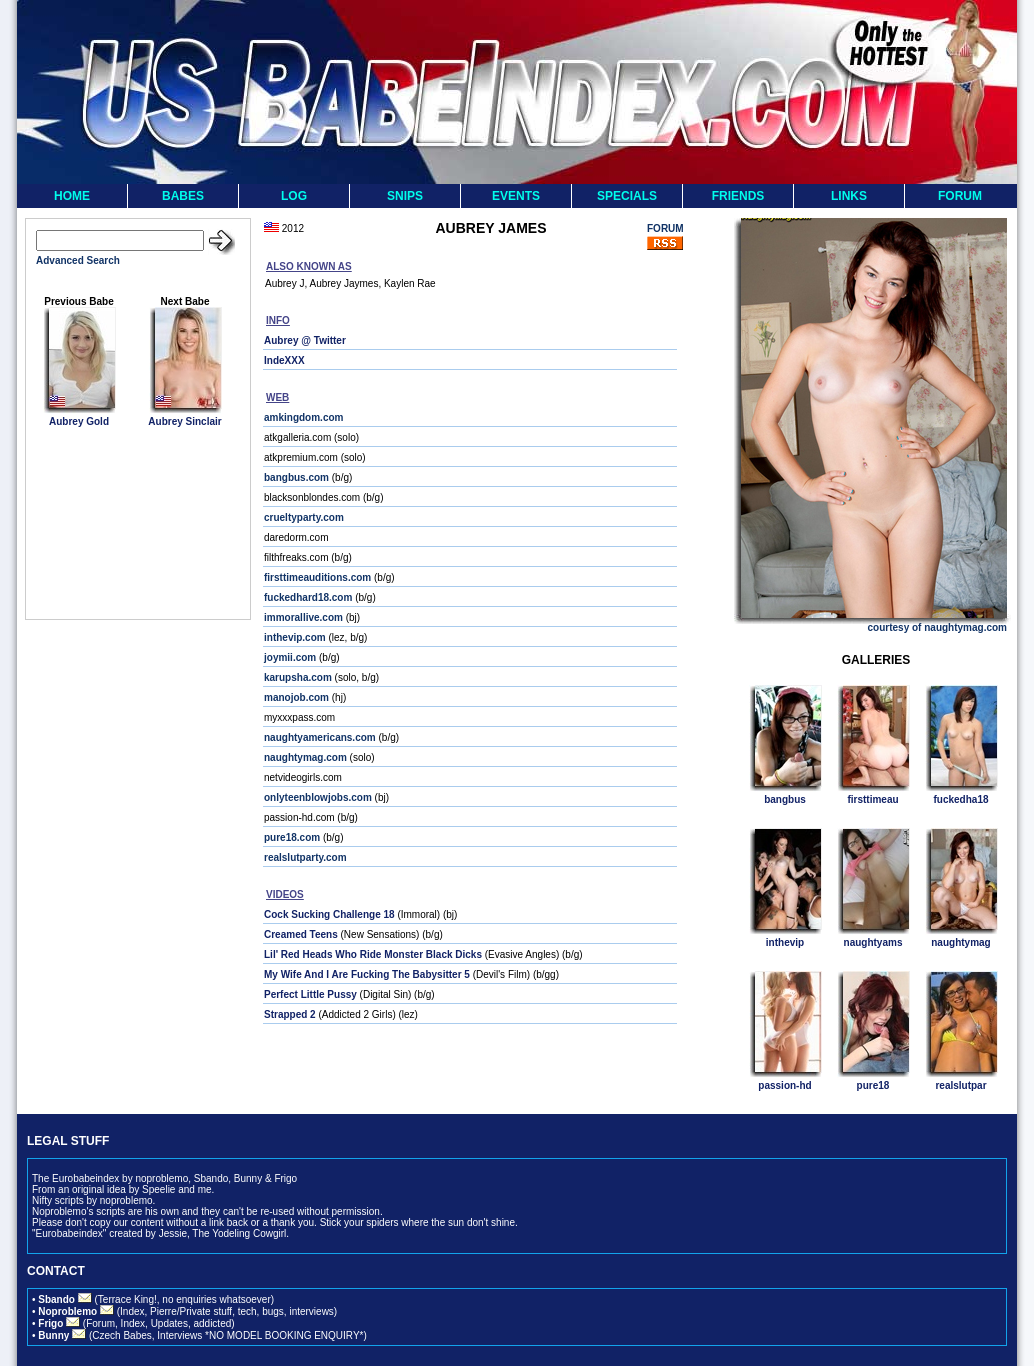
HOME (72, 196)
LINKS (849, 196)
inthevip (785, 942)
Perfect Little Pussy (310, 994)
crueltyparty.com (304, 517)
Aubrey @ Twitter (305, 340)
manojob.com (296, 697)
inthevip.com (295, 637)
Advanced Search (78, 260)
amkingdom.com (303, 417)
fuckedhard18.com (308, 597)
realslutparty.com (305, 857)
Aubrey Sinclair (184, 421)
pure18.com (292, 837)
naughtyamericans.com (320, 737)
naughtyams (873, 942)
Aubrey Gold (79, 421)
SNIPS (405, 196)
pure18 (873, 1085)
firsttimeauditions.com (317, 577)
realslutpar (960, 1085)
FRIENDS (738, 196)
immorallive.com (303, 617)
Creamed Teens (301, 934)
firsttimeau (872, 799)
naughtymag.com (305, 757)
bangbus (785, 799)
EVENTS (516, 196)
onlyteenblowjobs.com (318, 797)
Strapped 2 (290, 1014)
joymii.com (290, 657)
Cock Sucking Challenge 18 (329, 914)
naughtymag (960, 942)
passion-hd (784, 1085)
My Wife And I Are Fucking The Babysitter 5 (367, 974)
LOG (294, 196)
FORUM (960, 196)
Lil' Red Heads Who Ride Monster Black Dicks (373, 954)
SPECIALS (627, 196)
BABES (183, 196)
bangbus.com (296, 477)
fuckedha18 (960, 799)
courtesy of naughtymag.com (937, 627)
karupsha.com (298, 677)
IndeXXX (284, 360)
